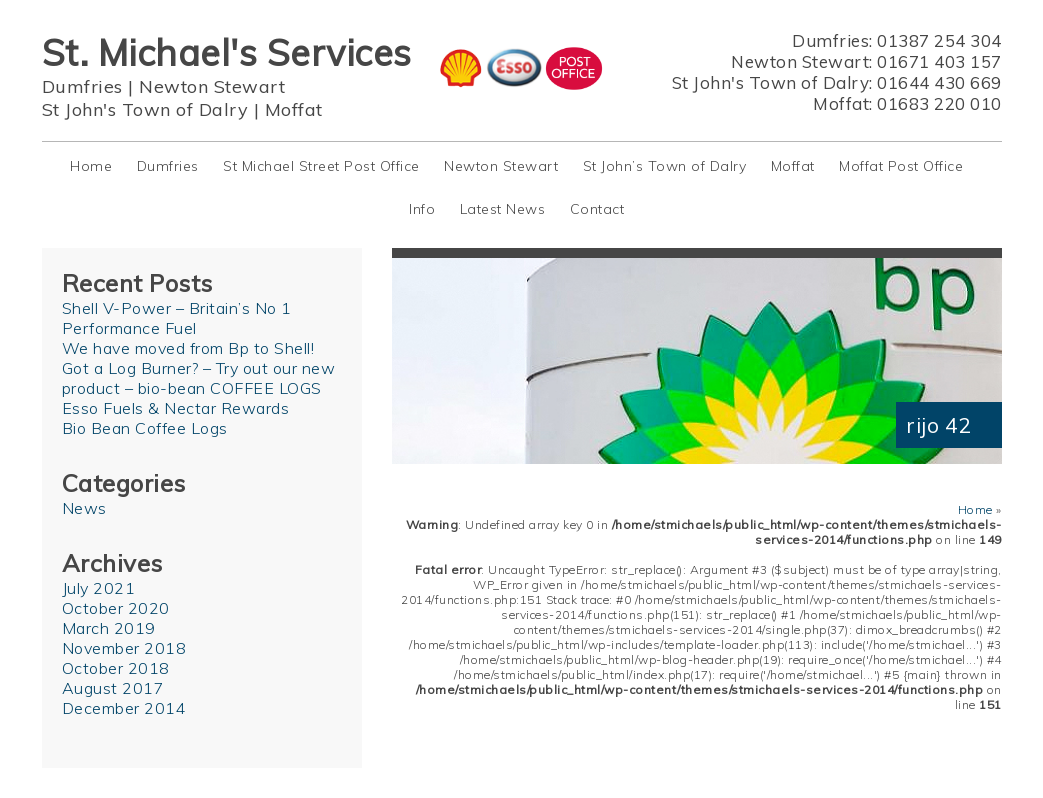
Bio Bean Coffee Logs (145, 428)
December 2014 (124, 708)
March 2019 (109, 628)
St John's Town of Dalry (145, 109)
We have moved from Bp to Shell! (188, 348)
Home (91, 166)
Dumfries (82, 86)
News (84, 508)
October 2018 (116, 668)
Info (422, 209)
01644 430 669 (939, 82)
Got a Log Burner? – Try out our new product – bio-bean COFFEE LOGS (199, 378)
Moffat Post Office (901, 166)
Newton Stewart (212, 86)
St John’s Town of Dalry (665, 166)
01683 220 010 (939, 103)
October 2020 (116, 608)
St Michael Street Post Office (321, 166)
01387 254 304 (939, 40)
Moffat (294, 109)
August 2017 (113, 688)
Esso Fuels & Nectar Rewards (176, 408)
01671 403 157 (939, 61)
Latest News (503, 209)
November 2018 (124, 648)
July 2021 (99, 588)
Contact (597, 209)
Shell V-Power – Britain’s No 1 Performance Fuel (177, 318)
